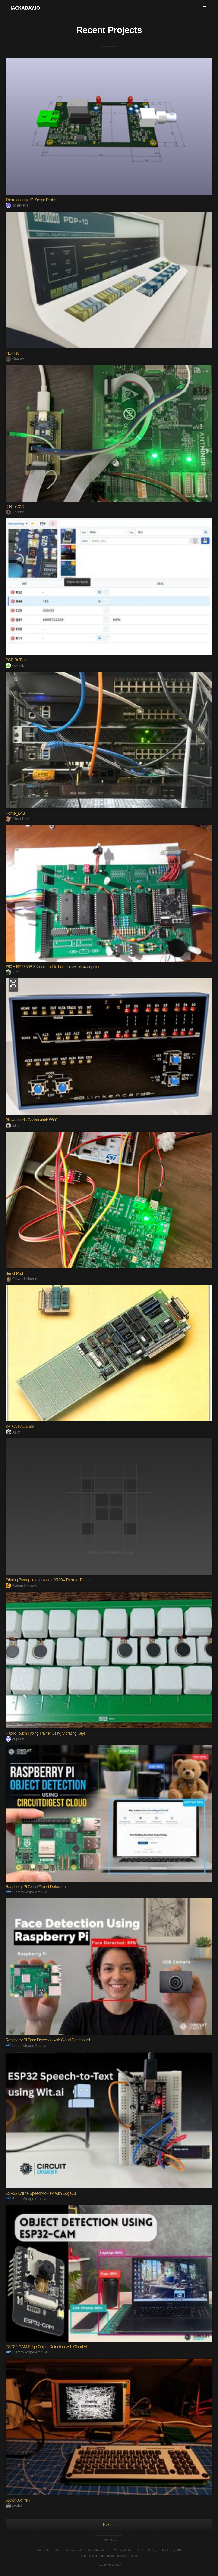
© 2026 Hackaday (109, 2564)
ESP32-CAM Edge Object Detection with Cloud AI (46, 2346)
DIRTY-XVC (15, 506)
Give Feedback (98, 2550)
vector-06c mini (18, 2500)
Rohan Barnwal (22, 1586)
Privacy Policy (147, 2550)
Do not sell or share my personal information (109, 2555)
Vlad (13, 972)
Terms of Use (123, 2550)
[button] (204, 8)
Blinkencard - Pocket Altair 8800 (31, 1120)
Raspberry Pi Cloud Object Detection (36, 1886)
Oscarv (15, 359)
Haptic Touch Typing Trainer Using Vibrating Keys (46, 1733)
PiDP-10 (12, 353)
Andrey (15, 512)
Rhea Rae (17, 819)
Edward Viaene (21, 1279)
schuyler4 (17, 205)
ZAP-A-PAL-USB (20, 1426)
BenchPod (14, 1273)
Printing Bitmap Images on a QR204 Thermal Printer (48, 1580)
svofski (15, 2506)
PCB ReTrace (17, 660)
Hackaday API (171, 2550)
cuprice (15, 1739)
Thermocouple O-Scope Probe (31, 200)
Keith (13, 1432)
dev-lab (15, 665)
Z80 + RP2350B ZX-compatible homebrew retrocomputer (53, 966)
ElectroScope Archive (26, 1892)
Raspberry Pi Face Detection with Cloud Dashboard (48, 2040)
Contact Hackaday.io (69, 2550)
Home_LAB (15, 813)
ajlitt (12, 1125)
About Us (43, 2550)
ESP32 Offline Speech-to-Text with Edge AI (41, 2193)
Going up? (108, 2539)
